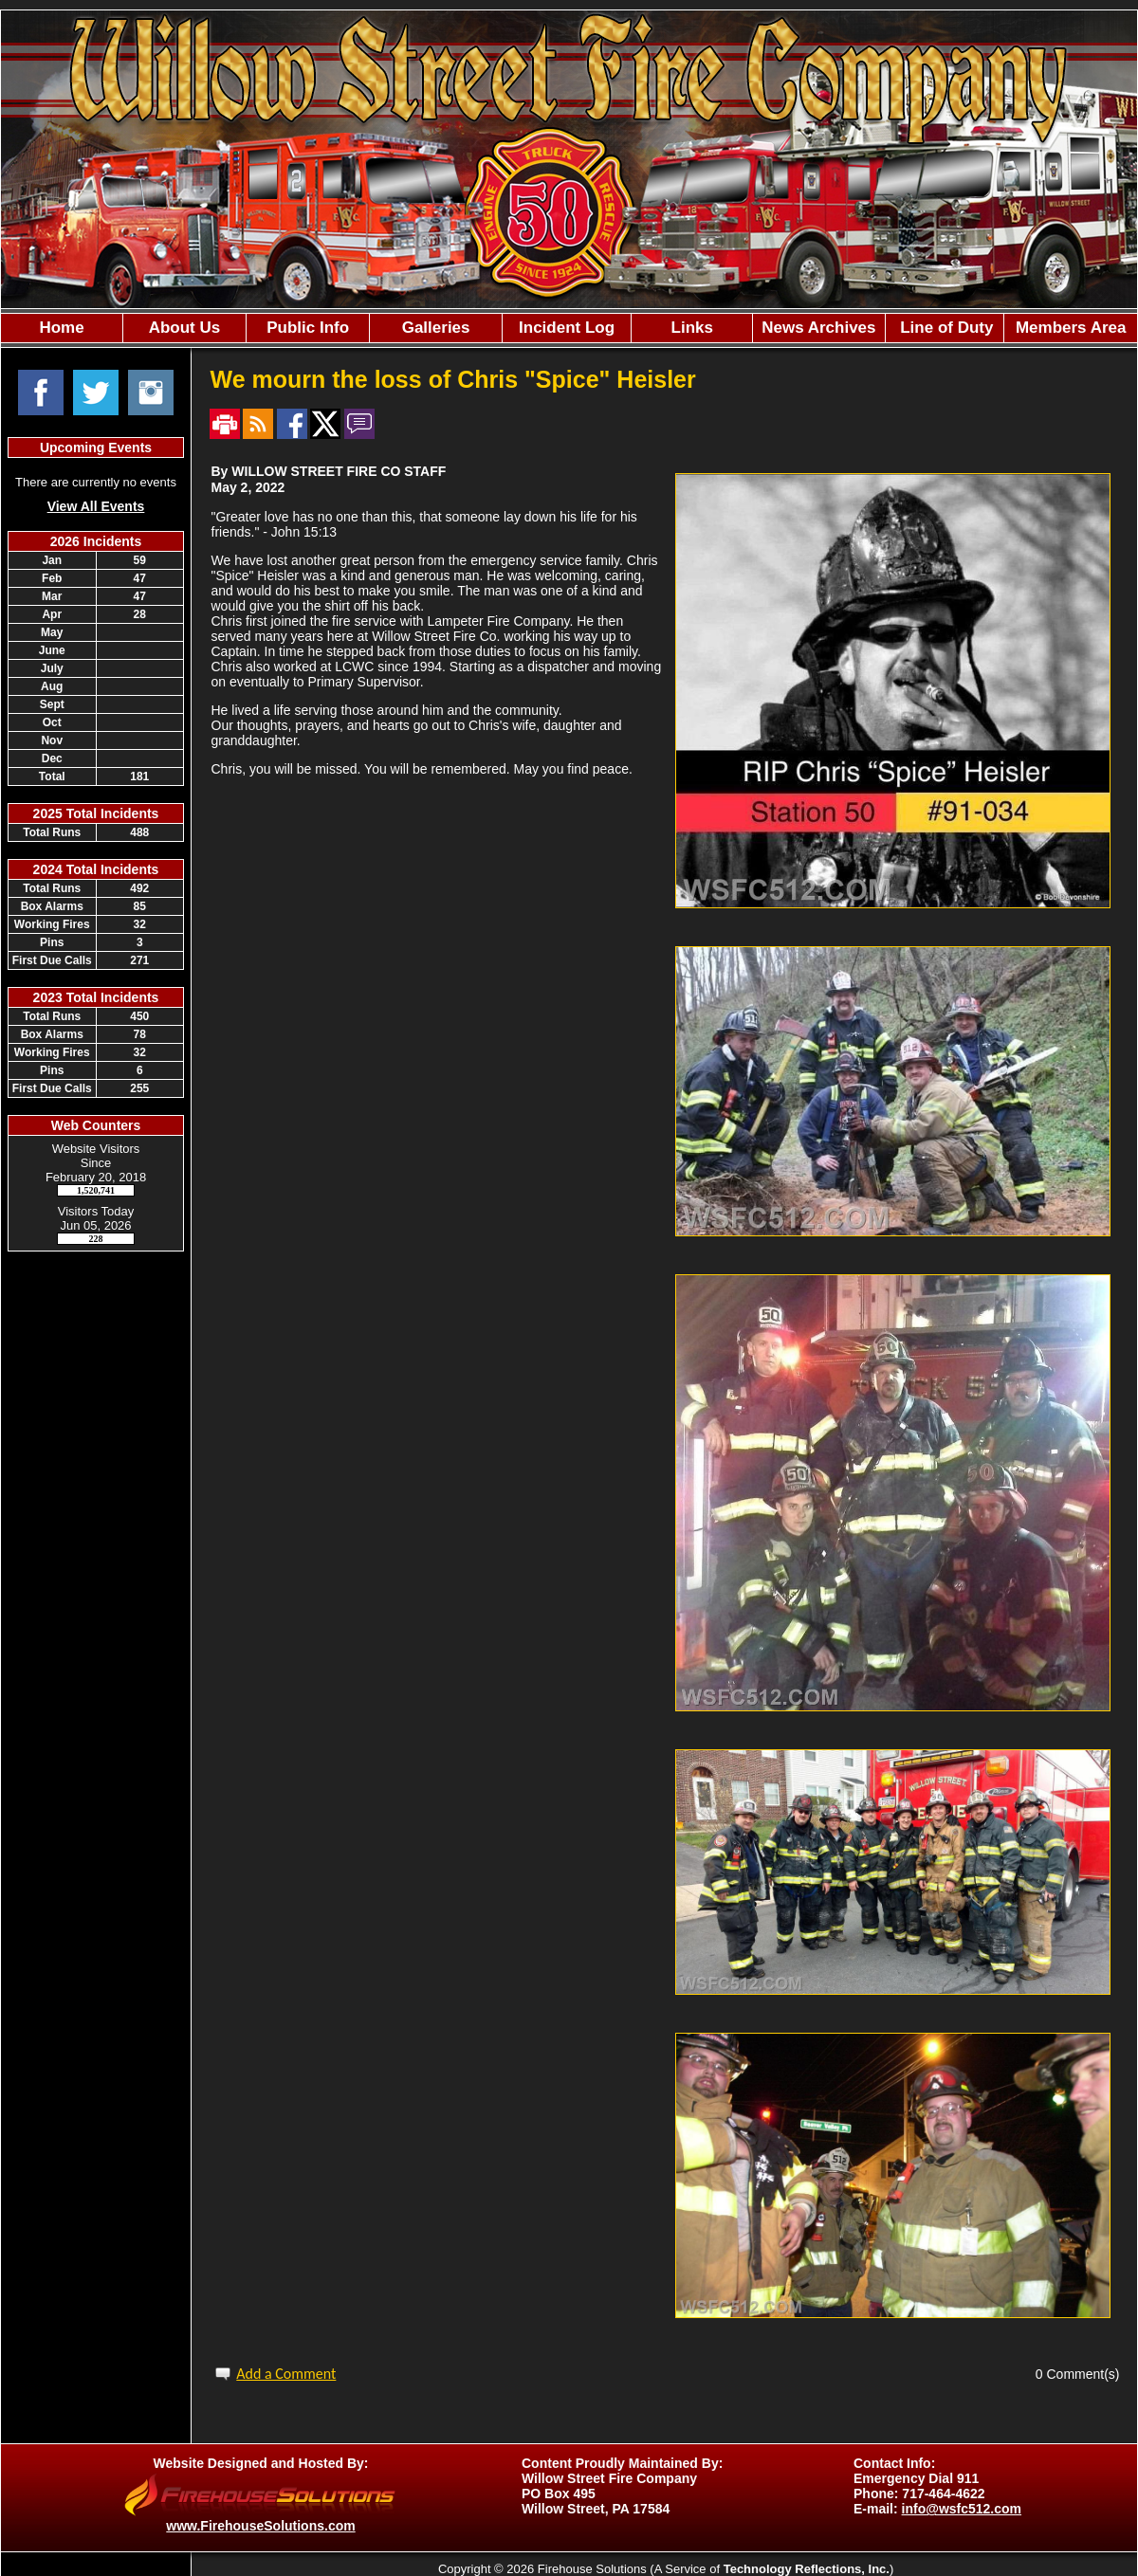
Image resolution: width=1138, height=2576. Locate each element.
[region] (569, 328)
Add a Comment (286, 2374)
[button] (184, 328)
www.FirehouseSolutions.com (260, 2525)
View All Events (96, 506)
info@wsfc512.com (961, 2508)
